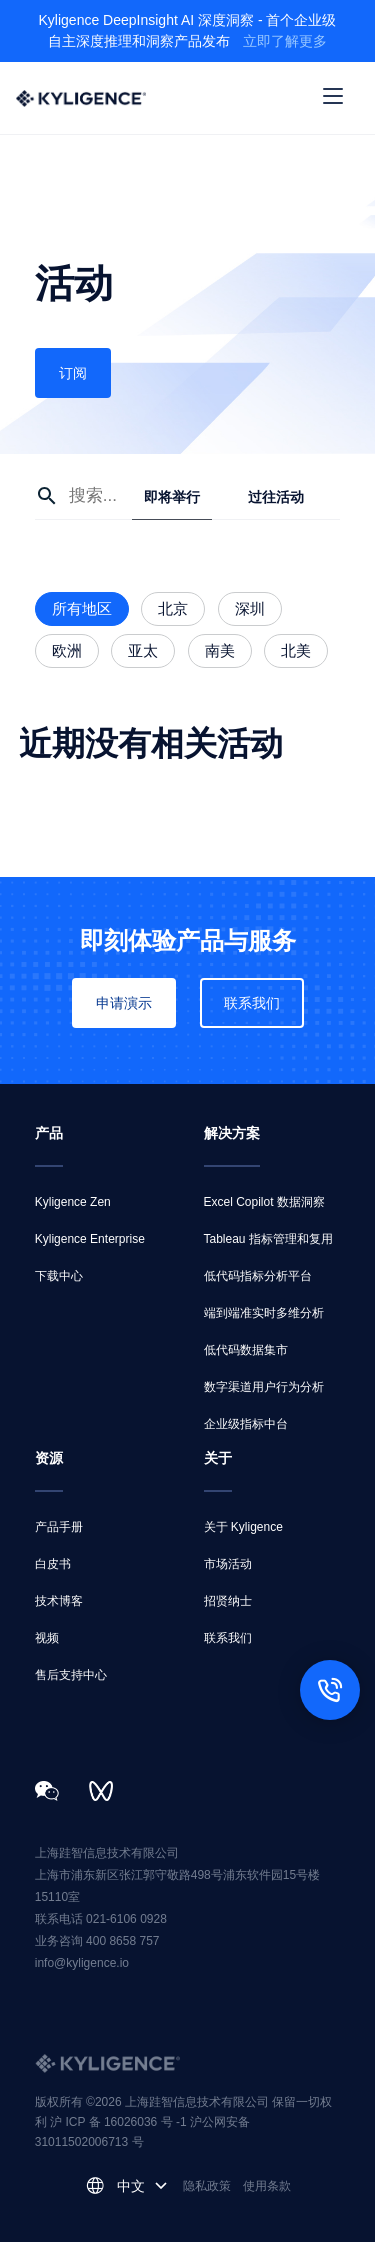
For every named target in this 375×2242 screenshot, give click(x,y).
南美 (220, 650)
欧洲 (67, 650)
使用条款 (267, 2186)
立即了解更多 (285, 41)
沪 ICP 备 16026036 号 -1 (120, 2122)
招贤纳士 (228, 1601)
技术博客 (59, 1601)
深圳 (250, 608)
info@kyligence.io (82, 1963)
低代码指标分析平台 (258, 1276)
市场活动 (228, 1564)
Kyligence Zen (73, 1202)
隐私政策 (207, 2186)
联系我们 (252, 1003)
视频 (47, 1638)
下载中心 (59, 1276)
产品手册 (59, 1527)
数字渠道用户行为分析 (264, 1387)
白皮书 (53, 1564)
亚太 (143, 650)
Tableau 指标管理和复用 (268, 1239)
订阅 (73, 373)
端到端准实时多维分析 (264, 1313)
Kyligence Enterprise (90, 1239)
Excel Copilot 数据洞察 (264, 1202)
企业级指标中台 (246, 1424)
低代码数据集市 (246, 1350)
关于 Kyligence (243, 1527)
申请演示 (124, 1003)
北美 (296, 650)
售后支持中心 (71, 1675)
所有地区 (82, 608)
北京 (173, 608)
